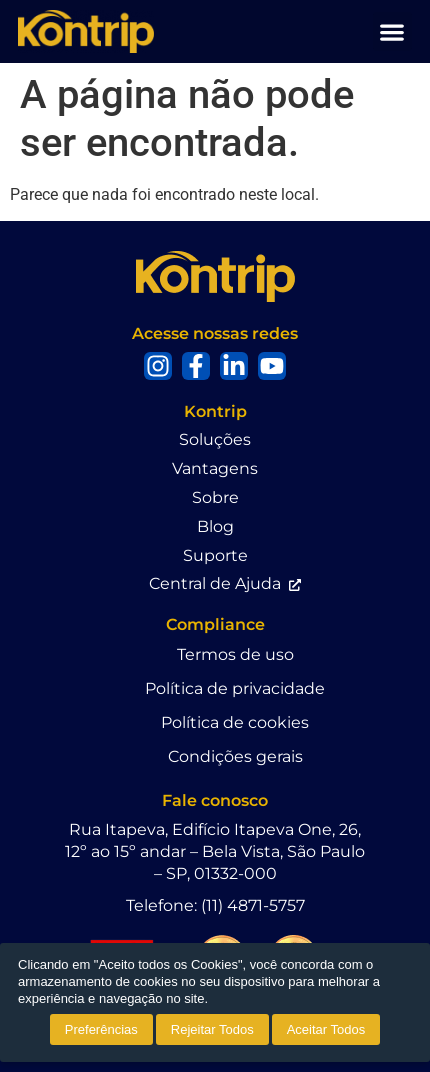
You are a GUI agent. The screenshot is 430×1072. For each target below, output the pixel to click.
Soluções (215, 439)
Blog (215, 526)
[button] (392, 31)
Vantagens (215, 468)
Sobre (215, 497)
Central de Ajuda (215, 583)
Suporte (215, 555)
